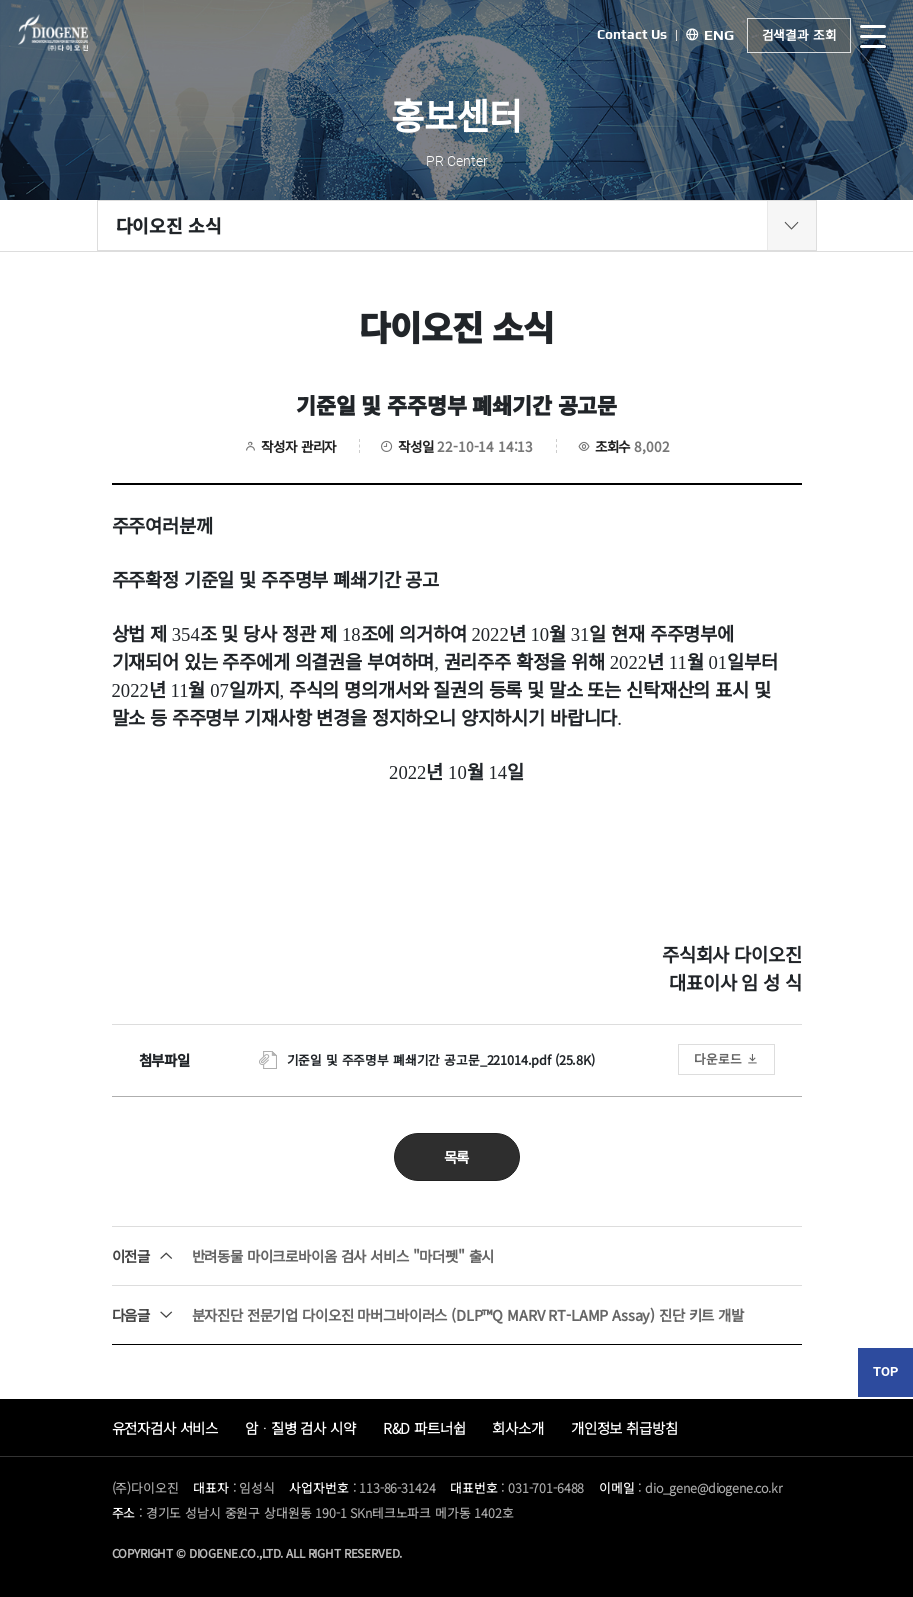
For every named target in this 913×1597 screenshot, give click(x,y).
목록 (457, 1156)
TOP (885, 1371)
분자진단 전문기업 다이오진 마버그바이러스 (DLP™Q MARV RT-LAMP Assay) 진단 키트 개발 (428, 1315)
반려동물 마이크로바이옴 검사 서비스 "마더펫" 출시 (303, 1256)
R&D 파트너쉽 (424, 1427)
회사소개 (517, 1427)
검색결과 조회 (799, 34)
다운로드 (726, 1058)
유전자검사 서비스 (165, 1427)
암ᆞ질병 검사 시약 (300, 1427)
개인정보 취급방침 (624, 1427)
